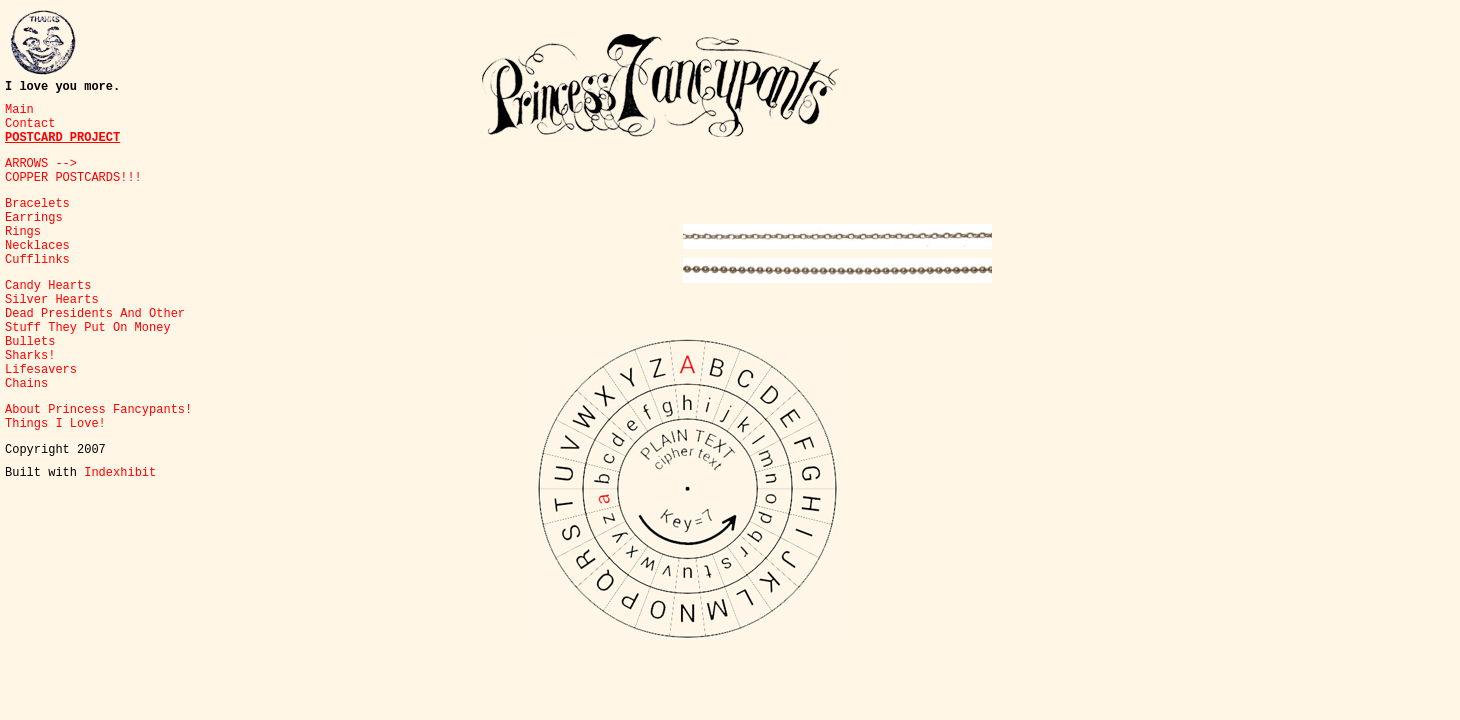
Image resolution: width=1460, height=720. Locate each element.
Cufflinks (37, 260)
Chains (26, 384)
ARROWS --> (41, 164)
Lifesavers (41, 370)
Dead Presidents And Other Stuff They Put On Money (95, 321)
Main (19, 110)
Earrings (34, 218)
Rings (23, 232)
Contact (30, 124)
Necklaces (37, 246)
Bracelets (37, 204)
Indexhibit (120, 473)
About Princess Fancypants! (98, 410)
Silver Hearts (52, 300)
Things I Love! (55, 424)
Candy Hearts (48, 286)
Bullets (30, 342)
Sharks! (30, 356)
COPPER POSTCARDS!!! (73, 178)
